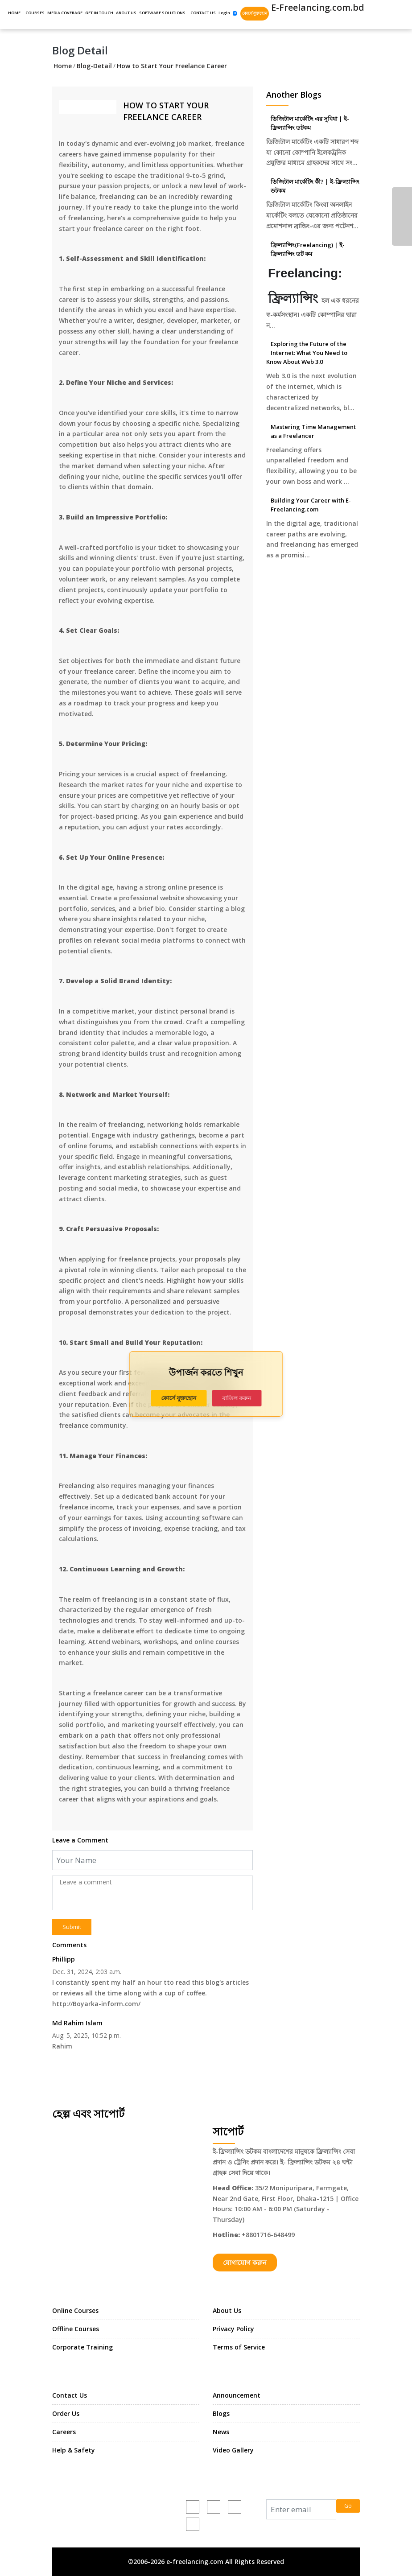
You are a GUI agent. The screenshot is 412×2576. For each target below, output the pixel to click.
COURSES (35, 13)
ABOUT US (126, 13)
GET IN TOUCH (99, 13)
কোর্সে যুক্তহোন (254, 13)
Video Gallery (233, 2450)
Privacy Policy (233, 2329)
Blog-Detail (94, 66)
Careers (64, 2432)
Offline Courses (75, 2329)
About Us (227, 2310)
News (221, 2432)
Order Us (65, 2413)
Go (348, 2506)
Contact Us (69, 2395)
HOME (14, 13)
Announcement (236, 2395)
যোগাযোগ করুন (245, 2262)
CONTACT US (203, 13)
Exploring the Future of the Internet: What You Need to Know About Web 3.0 (306, 353)
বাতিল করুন (236, 1398)
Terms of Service (239, 2347)
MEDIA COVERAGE (64, 13)
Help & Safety (73, 2450)
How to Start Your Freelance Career (172, 66)
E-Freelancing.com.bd (316, 7)
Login (224, 13)
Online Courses (75, 2310)
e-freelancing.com (134, 2513)
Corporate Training (82, 2347)
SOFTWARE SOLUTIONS (162, 13)
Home (63, 66)
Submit (71, 1927)
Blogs (221, 2413)
